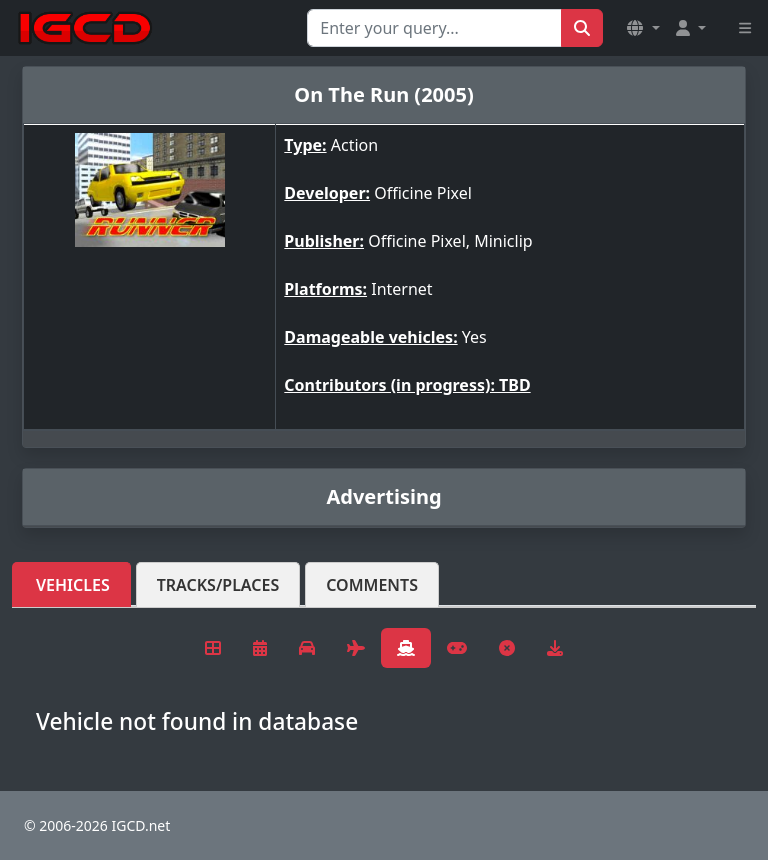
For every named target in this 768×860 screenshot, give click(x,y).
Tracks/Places (218, 585)
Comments (372, 585)
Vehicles (73, 585)
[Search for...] (434, 28)
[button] (643, 28)
